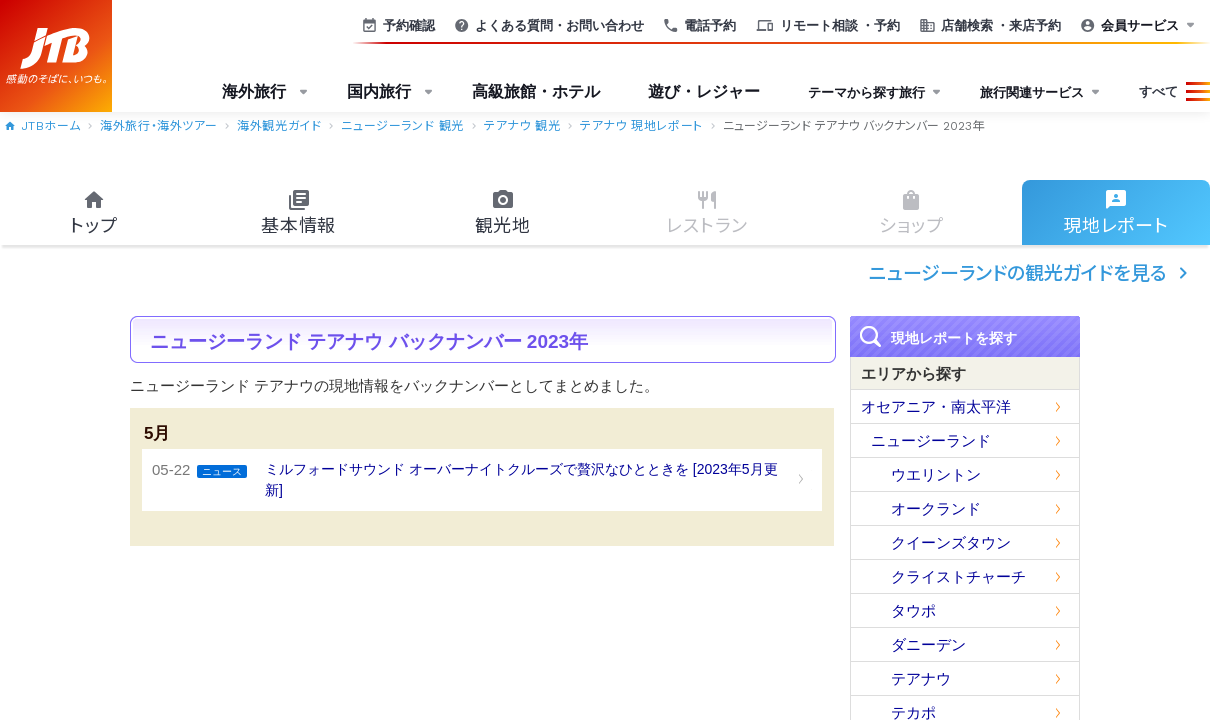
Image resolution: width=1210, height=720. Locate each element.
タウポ (913, 610)
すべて (1158, 91)
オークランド (936, 508)
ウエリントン (936, 474)
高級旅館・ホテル (536, 91)
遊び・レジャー (704, 91)
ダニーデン (928, 644)
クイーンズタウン (951, 542)
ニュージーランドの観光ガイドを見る (1032, 273)
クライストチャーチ (958, 576)
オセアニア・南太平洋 (936, 406)
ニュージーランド (931, 440)
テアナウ (921, 678)
